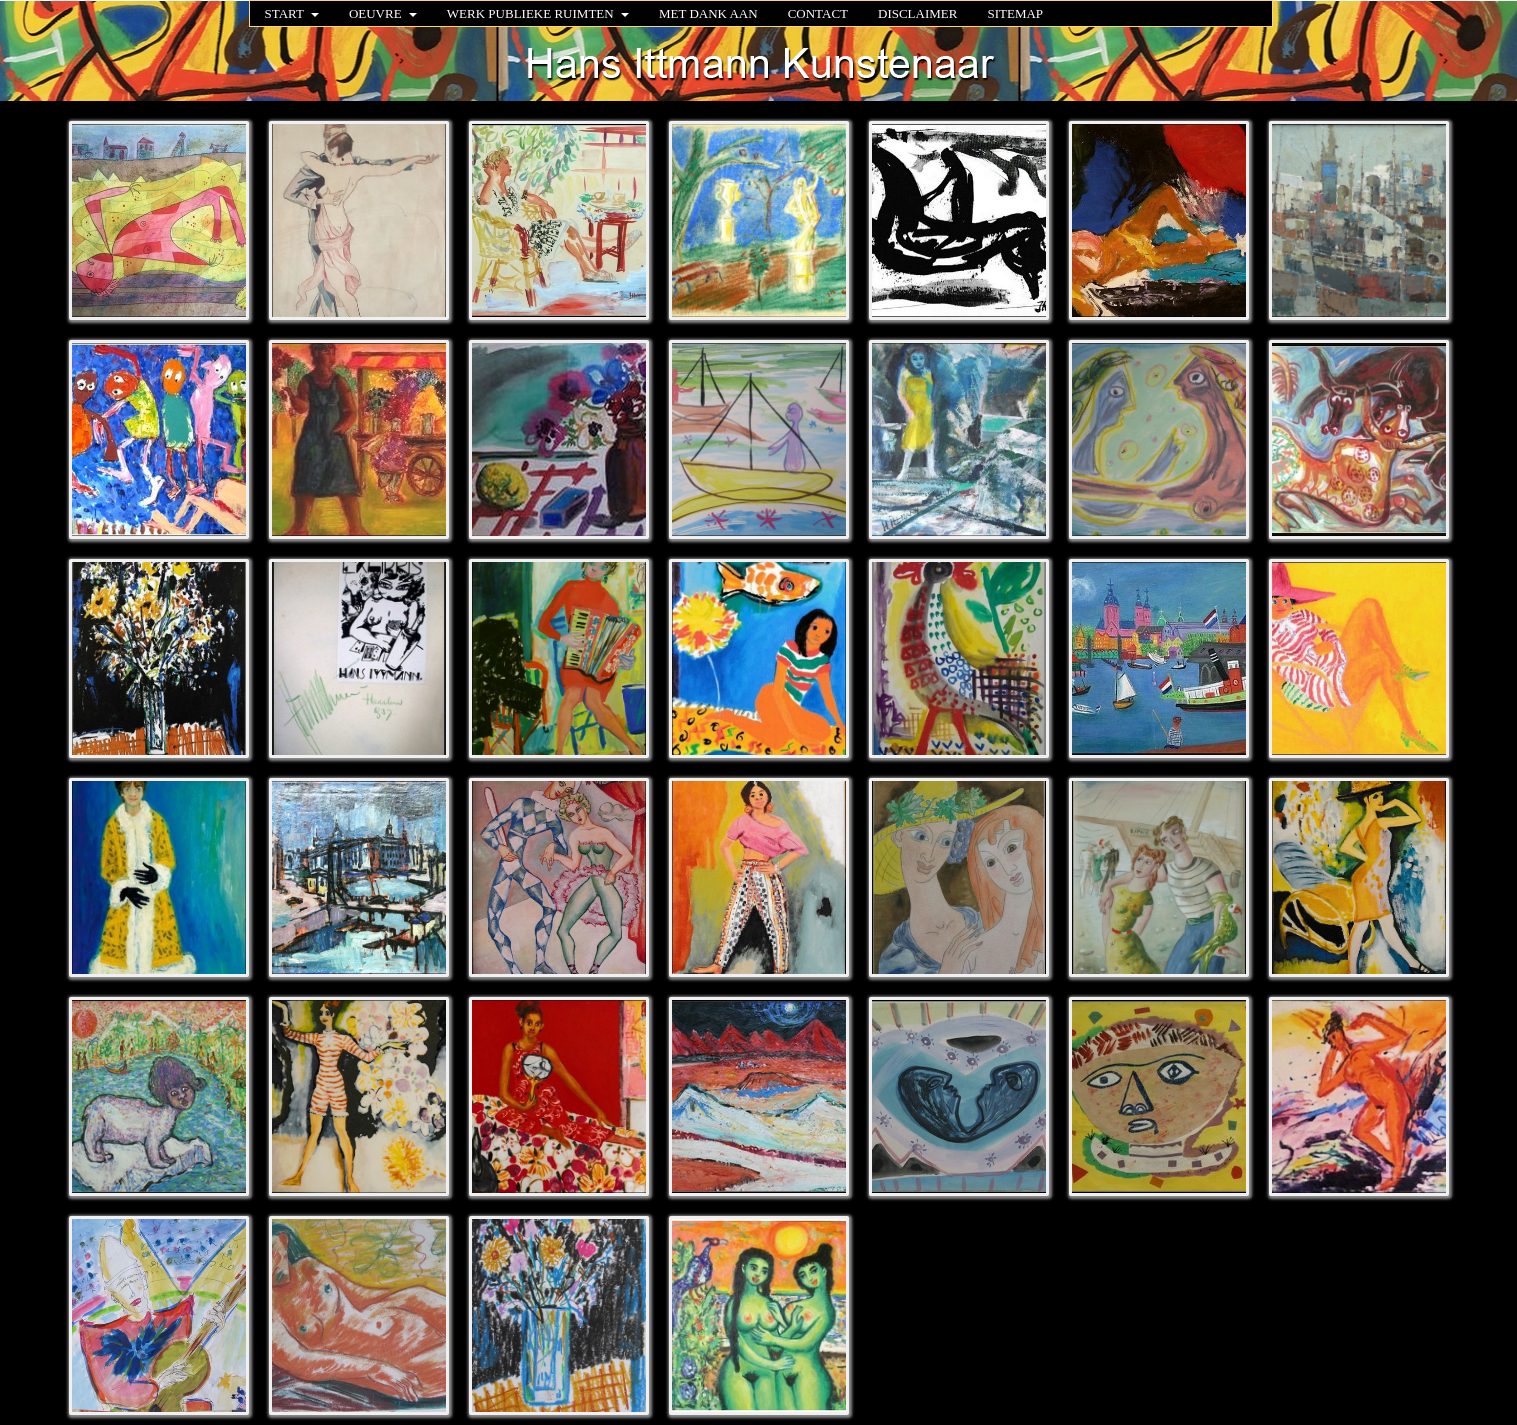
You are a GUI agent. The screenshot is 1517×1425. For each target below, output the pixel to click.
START (292, 13)
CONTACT (818, 13)
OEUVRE (383, 13)
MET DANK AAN (708, 13)
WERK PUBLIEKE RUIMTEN (538, 13)
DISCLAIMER (917, 13)
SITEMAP (1015, 13)
